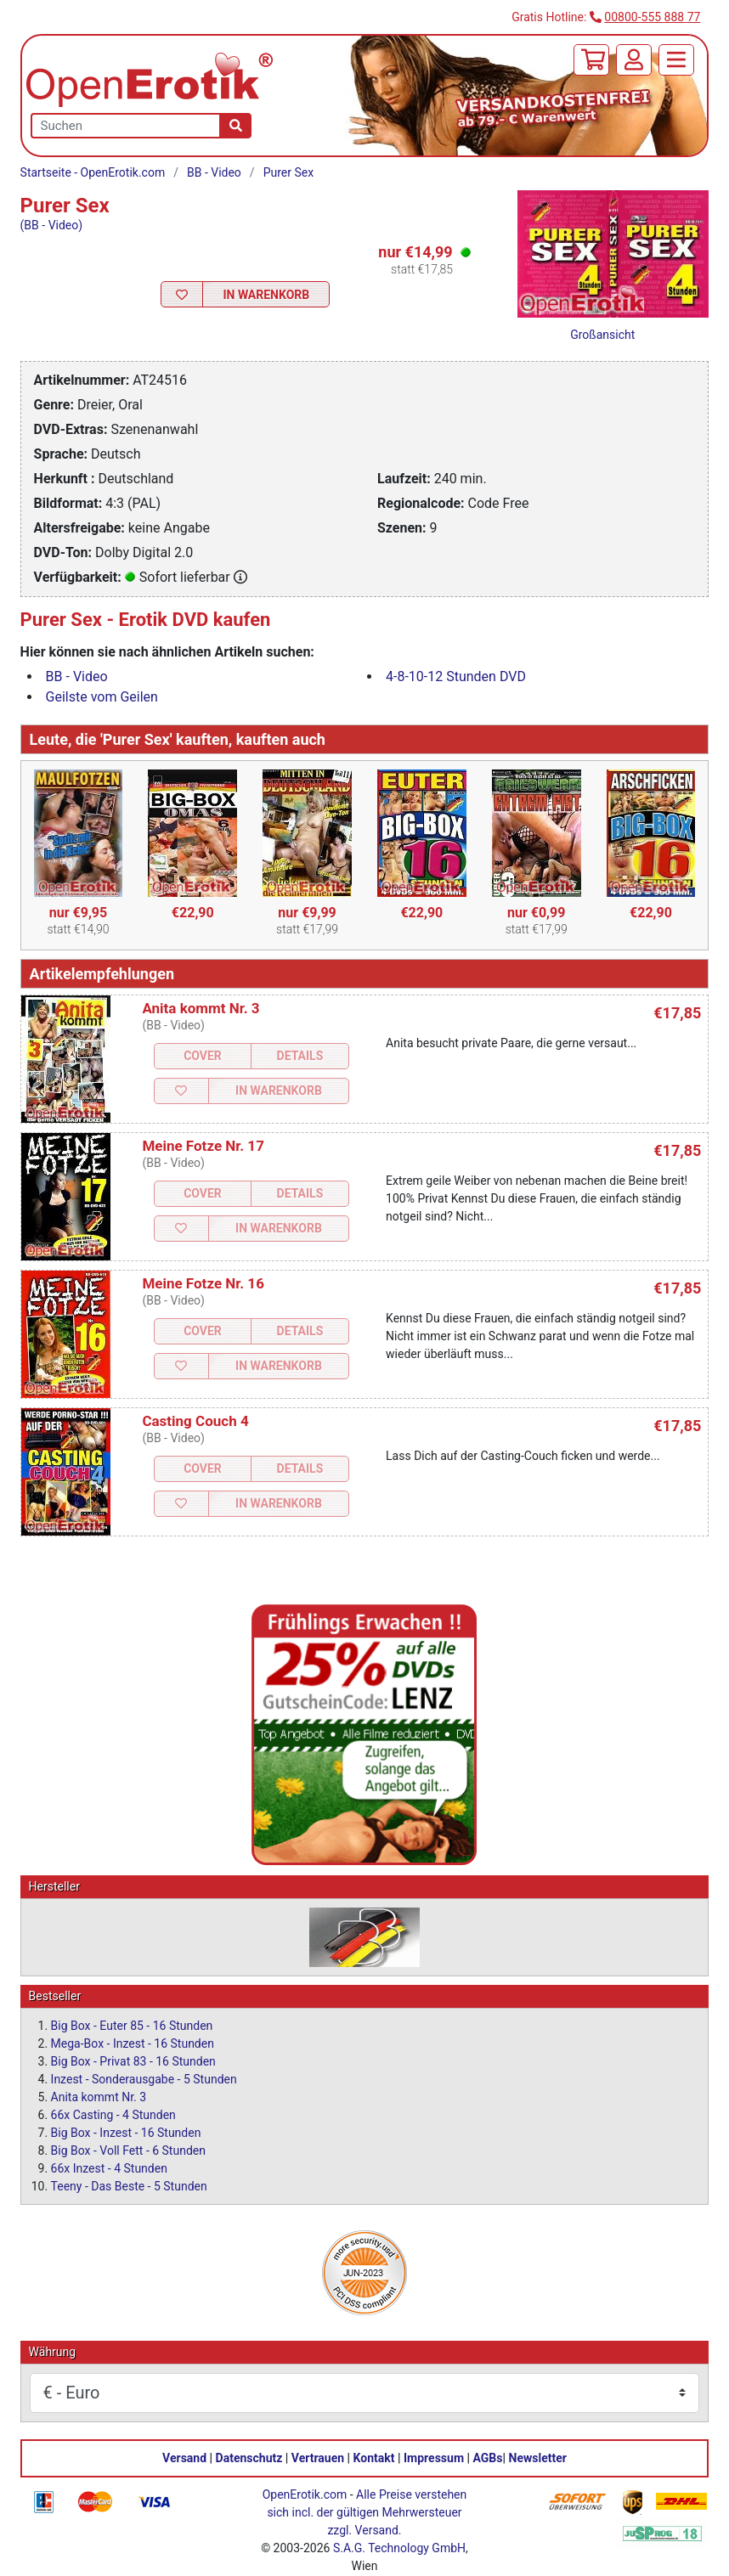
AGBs (488, 2458)
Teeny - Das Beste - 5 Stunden (129, 2186)
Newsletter (538, 2458)
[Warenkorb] (591, 60)
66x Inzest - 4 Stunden (109, 2168)
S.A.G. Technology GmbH (399, 2548)
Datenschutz (249, 2458)
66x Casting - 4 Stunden (113, 2115)
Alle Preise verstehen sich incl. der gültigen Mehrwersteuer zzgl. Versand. (366, 2512)
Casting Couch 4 (195, 1420)
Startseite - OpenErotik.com (93, 172)
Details (300, 1056)
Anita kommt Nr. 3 (200, 1008)
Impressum (434, 2458)
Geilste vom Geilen (102, 697)
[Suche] (235, 125)
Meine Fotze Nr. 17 (203, 1145)
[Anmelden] (634, 60)
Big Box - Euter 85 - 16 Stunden (132, 2025)
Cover (203, 1056)
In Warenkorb (266, 295)
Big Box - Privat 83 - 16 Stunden (133, 2061)
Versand (184, 2458)
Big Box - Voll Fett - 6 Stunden (128, 2150)
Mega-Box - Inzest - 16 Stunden (132, 2043)
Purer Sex (288, 172)
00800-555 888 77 (652, 17)
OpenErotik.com (305, 2494)
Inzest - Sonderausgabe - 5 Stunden (144, 2079)
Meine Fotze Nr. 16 (203, 1283)
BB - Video (214, 172)
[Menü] (676, 60)
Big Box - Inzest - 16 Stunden (126, 2132)
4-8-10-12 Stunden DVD (456, 676)
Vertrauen (317, 2458)
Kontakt (374, 2458)
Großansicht (602, 334)
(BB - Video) (51, 225)
